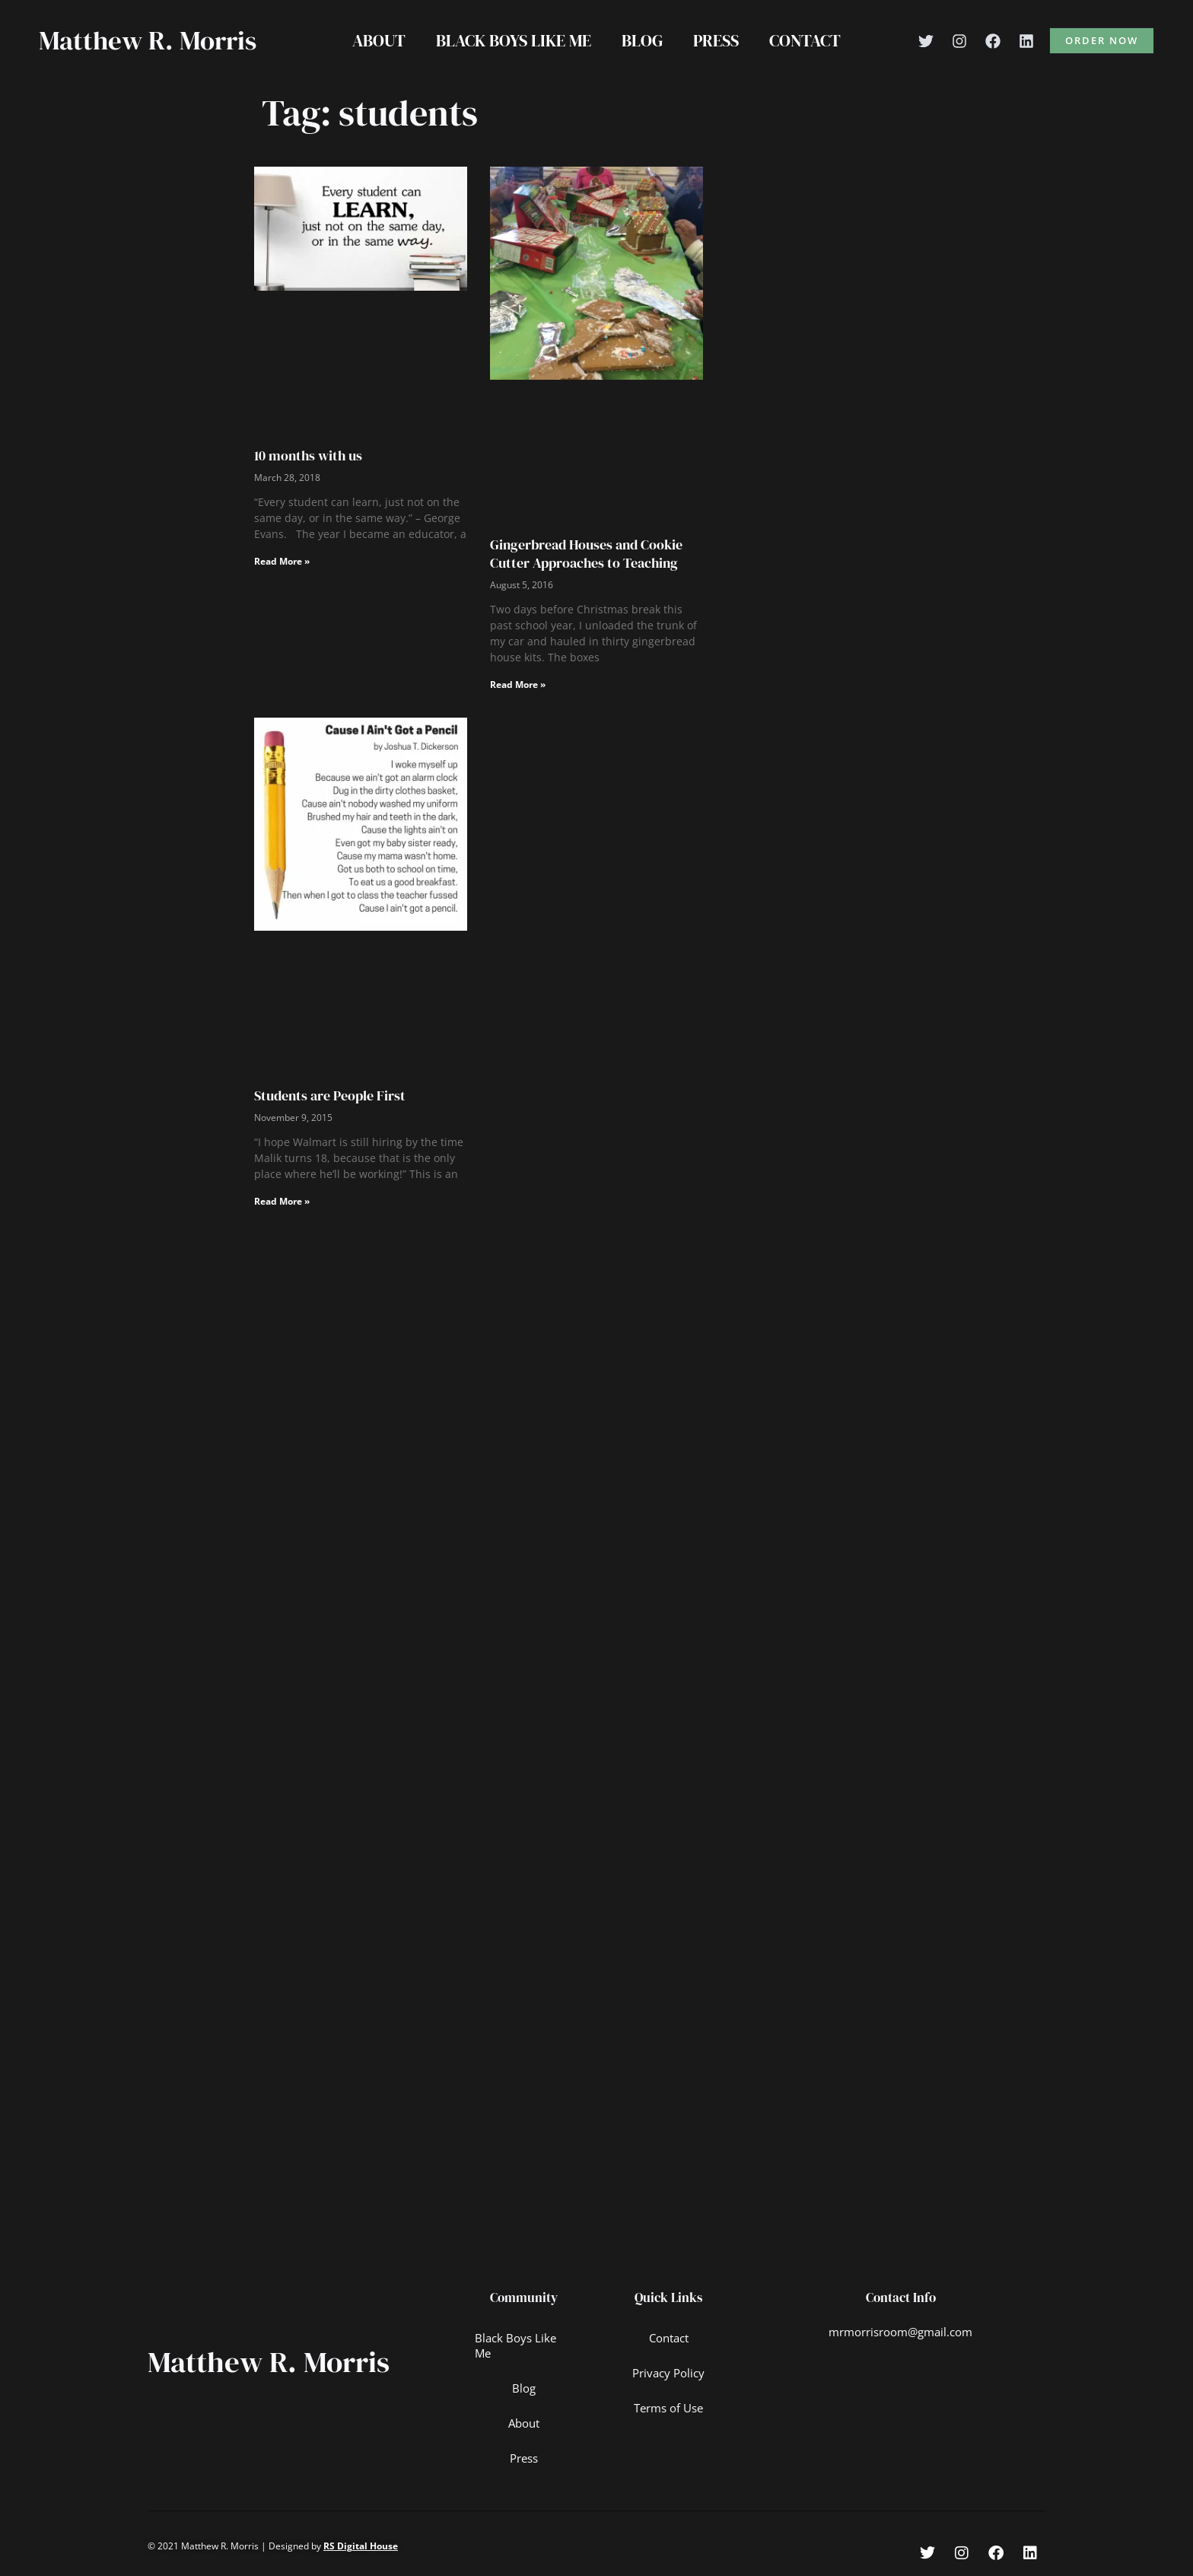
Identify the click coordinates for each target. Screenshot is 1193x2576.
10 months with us (308, 455)
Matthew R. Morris (147, 40)
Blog (642, 40)
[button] (1101, 40)
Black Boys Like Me (510, 40)
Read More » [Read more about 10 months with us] (282, 561)
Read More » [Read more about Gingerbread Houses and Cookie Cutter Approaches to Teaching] (518, 684)
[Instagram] (959, 41)
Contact (811, 40)
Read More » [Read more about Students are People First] (282, 1201)
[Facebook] (993, 41)
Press (719, 40)
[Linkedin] (1026, 41)
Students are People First (330, 1095)
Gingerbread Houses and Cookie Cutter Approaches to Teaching (586, 553)
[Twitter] (926, 41)
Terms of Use (669, 2408)
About (372, 40)
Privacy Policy (669, 2373)
